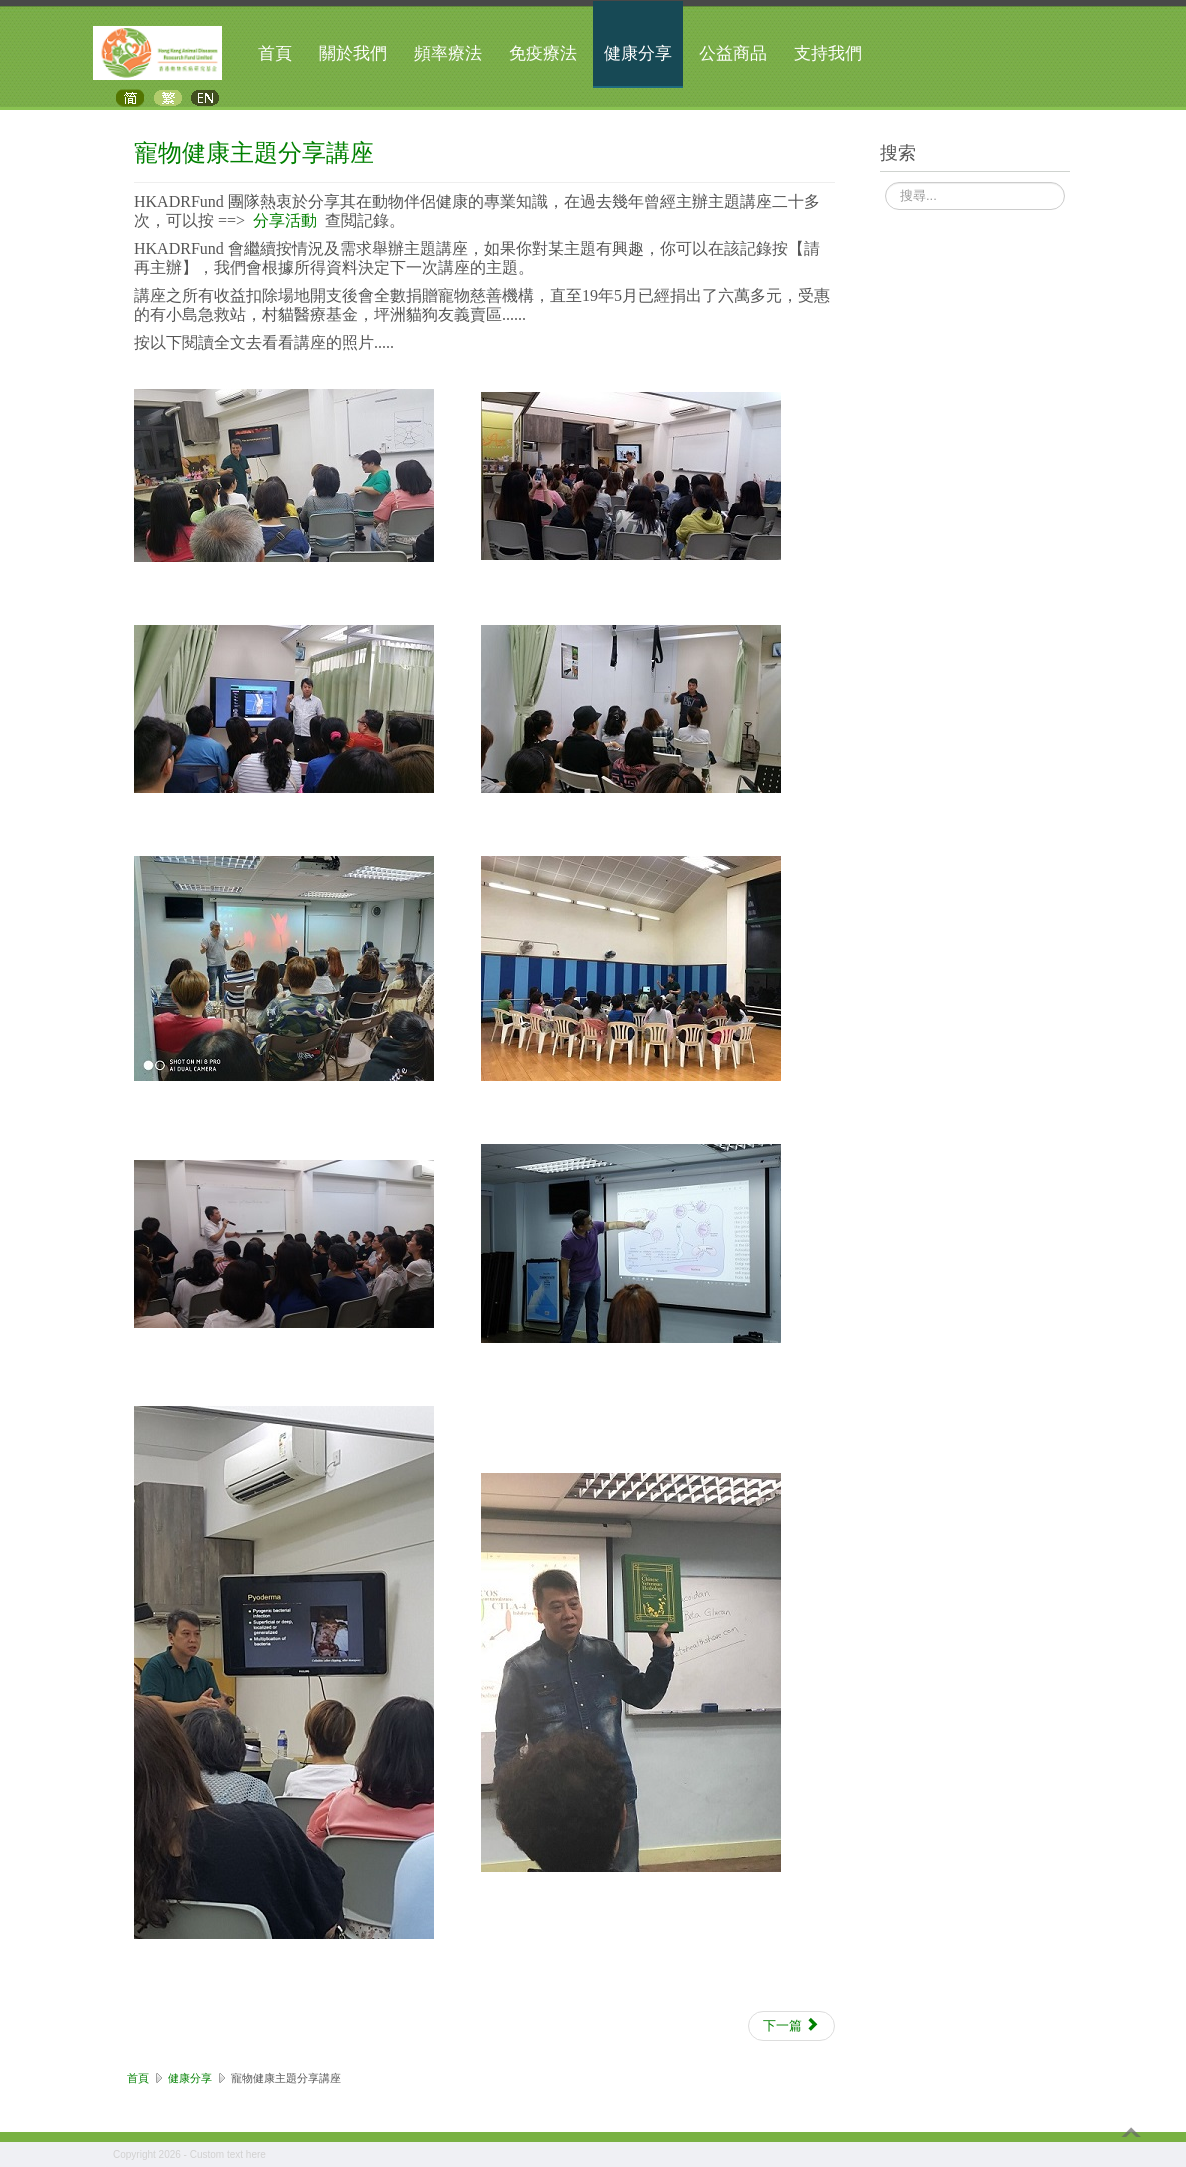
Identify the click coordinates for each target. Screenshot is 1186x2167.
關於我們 (353, 53)
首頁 (275, 53)
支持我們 (828, 53)
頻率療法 (448, 53)
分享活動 (285, 220)
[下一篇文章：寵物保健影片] (791, 2026)
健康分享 (638, 53)
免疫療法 (543, 53)
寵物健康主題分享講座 (254, 151)
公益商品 (733, 53)
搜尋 (885, 183)
